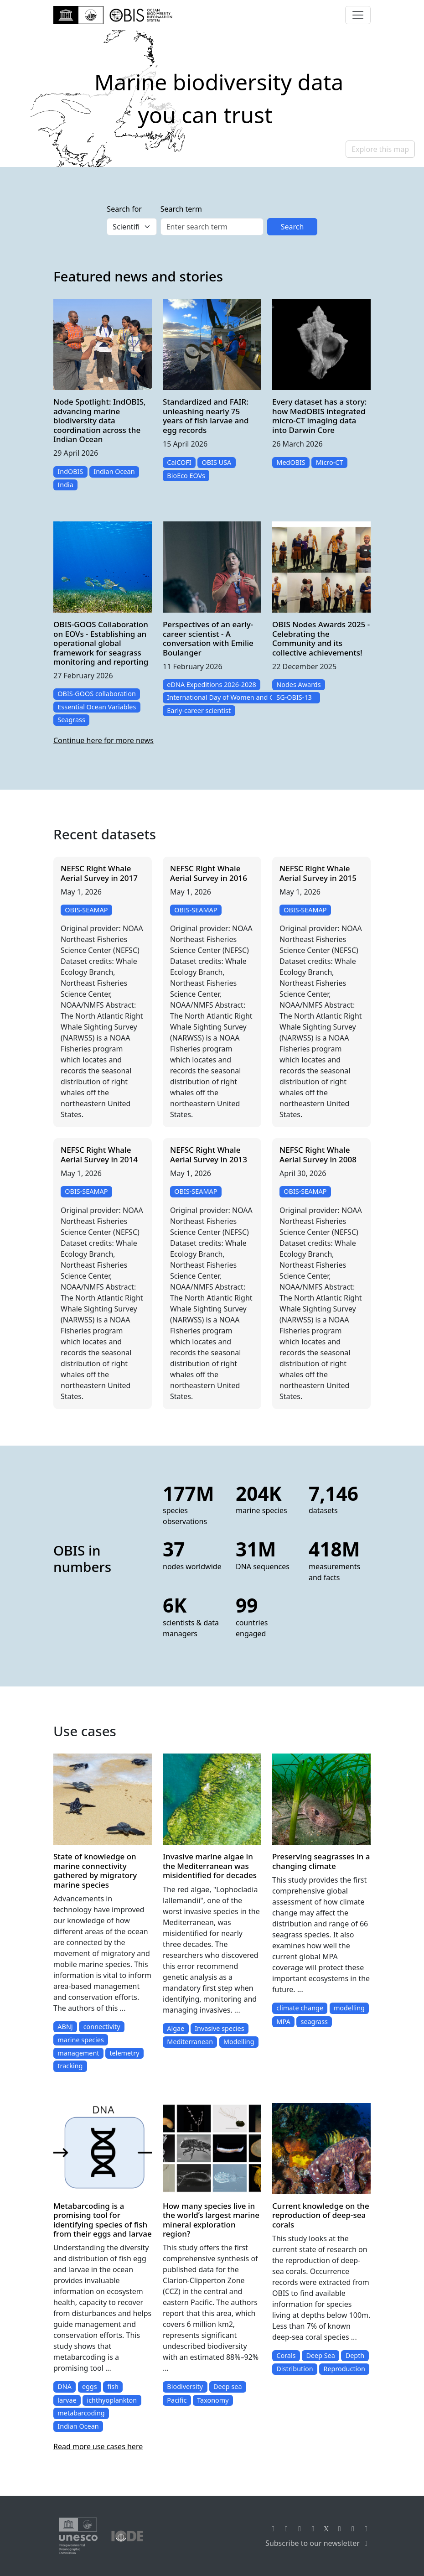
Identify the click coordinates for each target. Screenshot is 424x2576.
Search (292, 227)
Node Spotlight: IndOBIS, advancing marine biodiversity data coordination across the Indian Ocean (99, 420)
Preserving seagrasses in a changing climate (321, 1861)
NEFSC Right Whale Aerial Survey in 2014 (99, 1154)
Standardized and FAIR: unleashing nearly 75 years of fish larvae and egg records (205, 415)
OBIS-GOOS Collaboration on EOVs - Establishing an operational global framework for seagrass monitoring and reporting (100, 643)
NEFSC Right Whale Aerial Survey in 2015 (318, 873)
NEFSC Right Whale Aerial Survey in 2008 (318, 1154)
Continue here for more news (103, 740)
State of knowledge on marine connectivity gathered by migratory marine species (95, 1870)
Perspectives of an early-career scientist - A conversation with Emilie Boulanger (208, 638)
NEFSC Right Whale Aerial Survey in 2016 (208, 873)
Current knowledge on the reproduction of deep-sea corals (320, 2215)
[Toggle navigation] (358, 15)
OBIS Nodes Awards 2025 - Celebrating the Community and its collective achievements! (321, 638)
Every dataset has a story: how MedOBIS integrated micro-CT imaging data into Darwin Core (319, 415)
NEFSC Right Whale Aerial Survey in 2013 (208, 1154)
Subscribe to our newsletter (318, 2543)
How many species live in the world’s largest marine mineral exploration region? (211, 2220)
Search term (181, 209)
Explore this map (380, 149)
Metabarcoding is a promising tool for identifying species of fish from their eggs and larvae (102, 2220)
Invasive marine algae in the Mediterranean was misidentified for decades (210, 1865)
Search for (124, 209)
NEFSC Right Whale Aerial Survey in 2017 (99, 873)
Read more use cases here (98, 2446)
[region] (212, 98)
